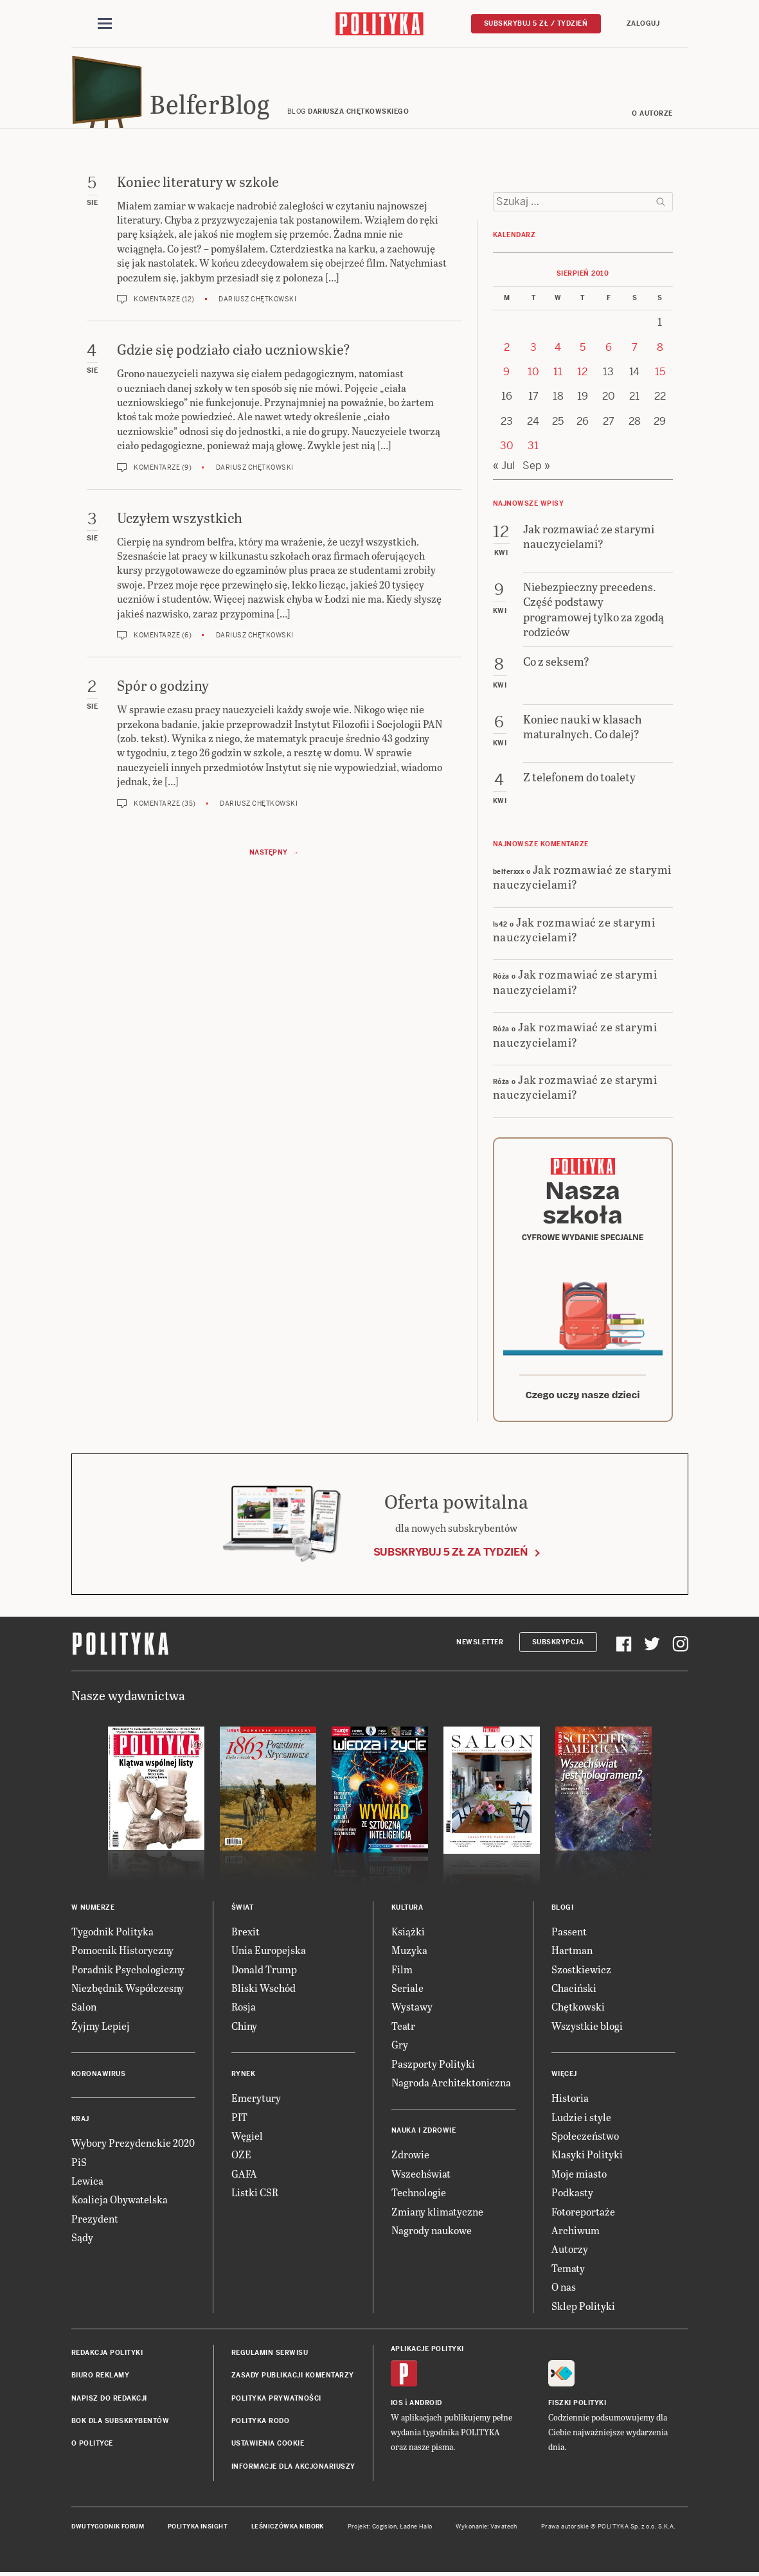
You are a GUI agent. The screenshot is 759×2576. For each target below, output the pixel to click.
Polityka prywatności (276, 2402)
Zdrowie (410, 2158)
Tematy (568, 2271)
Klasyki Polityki (587, 2158)
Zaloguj (643, 23)
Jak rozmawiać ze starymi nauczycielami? (582, 880)
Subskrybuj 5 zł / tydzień (536, 23)
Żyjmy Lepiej (100, 2029)
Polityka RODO (260, 2425)
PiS (79, 2165)
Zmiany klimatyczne (437, 2215)
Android (425, 2407)
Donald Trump (264, 1973)
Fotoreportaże (583, 2215)
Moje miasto (579, 2177)
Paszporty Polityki (433, 2067)
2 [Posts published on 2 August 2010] (507, 351)
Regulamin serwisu (269, 2356)
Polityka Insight (198, 2530)
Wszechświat (421, 2177)
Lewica (87, 2184)
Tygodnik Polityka (112, 1935)
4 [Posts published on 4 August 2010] (558, 351)
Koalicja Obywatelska (119, 2203)
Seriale (407, 1991)
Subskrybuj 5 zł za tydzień (450, 1556)
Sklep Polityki (583, 2309)
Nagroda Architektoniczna (451, 2086)
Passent (569, 1935)
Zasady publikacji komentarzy (292, 2379)
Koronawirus (98, 2078)
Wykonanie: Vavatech (486, 2530)
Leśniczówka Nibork (287, 2530)
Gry (399, 2048)
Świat (242, 1911)
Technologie (418, 2196)
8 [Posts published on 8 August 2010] (660, 351)
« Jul (504, 469)
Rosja (243, 2010)
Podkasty (572, 2196)
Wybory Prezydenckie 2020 (133, 2146)
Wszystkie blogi (587, 2029)
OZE (241, 2158)
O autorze (652, 117)
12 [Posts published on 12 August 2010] (582, 375)
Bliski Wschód (263, 1991)
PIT (239, 2120)
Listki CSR (254, 2196)
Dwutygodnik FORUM (108, 2530)
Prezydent (94, 2222)
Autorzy (569, 2252)
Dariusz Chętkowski (257, 303)
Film (402, 1973)
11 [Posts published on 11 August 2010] (557, 375)
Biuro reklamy (100, 2379)
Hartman (572, 1953)
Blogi (562, 1911)
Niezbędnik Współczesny (127, 1991)
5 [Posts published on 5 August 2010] (582, 351)
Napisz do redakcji (109, 2402)
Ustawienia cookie (268, 2448)
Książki (408, 1935)
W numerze (93, 1911)
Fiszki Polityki (577, 2407)
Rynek (243, 2078)
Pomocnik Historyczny (122, 1953)
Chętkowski (578, 2010)
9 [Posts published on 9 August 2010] (506, 375)
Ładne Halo (416, 2530)
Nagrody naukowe (431, 2233)
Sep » (536, 469)
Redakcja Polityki (107, 2356)
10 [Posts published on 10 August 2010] (533, 375)
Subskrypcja (558, 1646)
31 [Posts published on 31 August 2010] (533, 449)
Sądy (82, 2241)
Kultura (407, 1911)
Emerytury (256, 2101)
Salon (83, 2010)
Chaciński (573, 1991)
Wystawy (412, 2010)
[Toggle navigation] (105, 24)
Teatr (403, 2029)
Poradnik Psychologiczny (127, 1973)
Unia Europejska (268, 1953)
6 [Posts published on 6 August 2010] (608, 351)
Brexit (245, 1935)
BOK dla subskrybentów (120, 2425)
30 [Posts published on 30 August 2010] (506, 449)
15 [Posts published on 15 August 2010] (660, 375)
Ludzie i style (581, 2120)
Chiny (244, 2029)
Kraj (80, 2123)
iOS (397, 2407)
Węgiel (247, 2139)
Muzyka (409, 1953)
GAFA (244, 2177)
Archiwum (575, 2233)
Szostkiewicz (581, 1973)
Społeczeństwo (585, 2139)
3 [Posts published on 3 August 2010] (533, 351)
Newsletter (479, 1646)
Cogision (384, 2530)
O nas (563, 2290)
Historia (570, 2101)
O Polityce (92, 2448)
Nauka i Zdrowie (423, 2134)
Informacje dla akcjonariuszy (293, 2470)
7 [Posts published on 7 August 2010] (635, 351)
